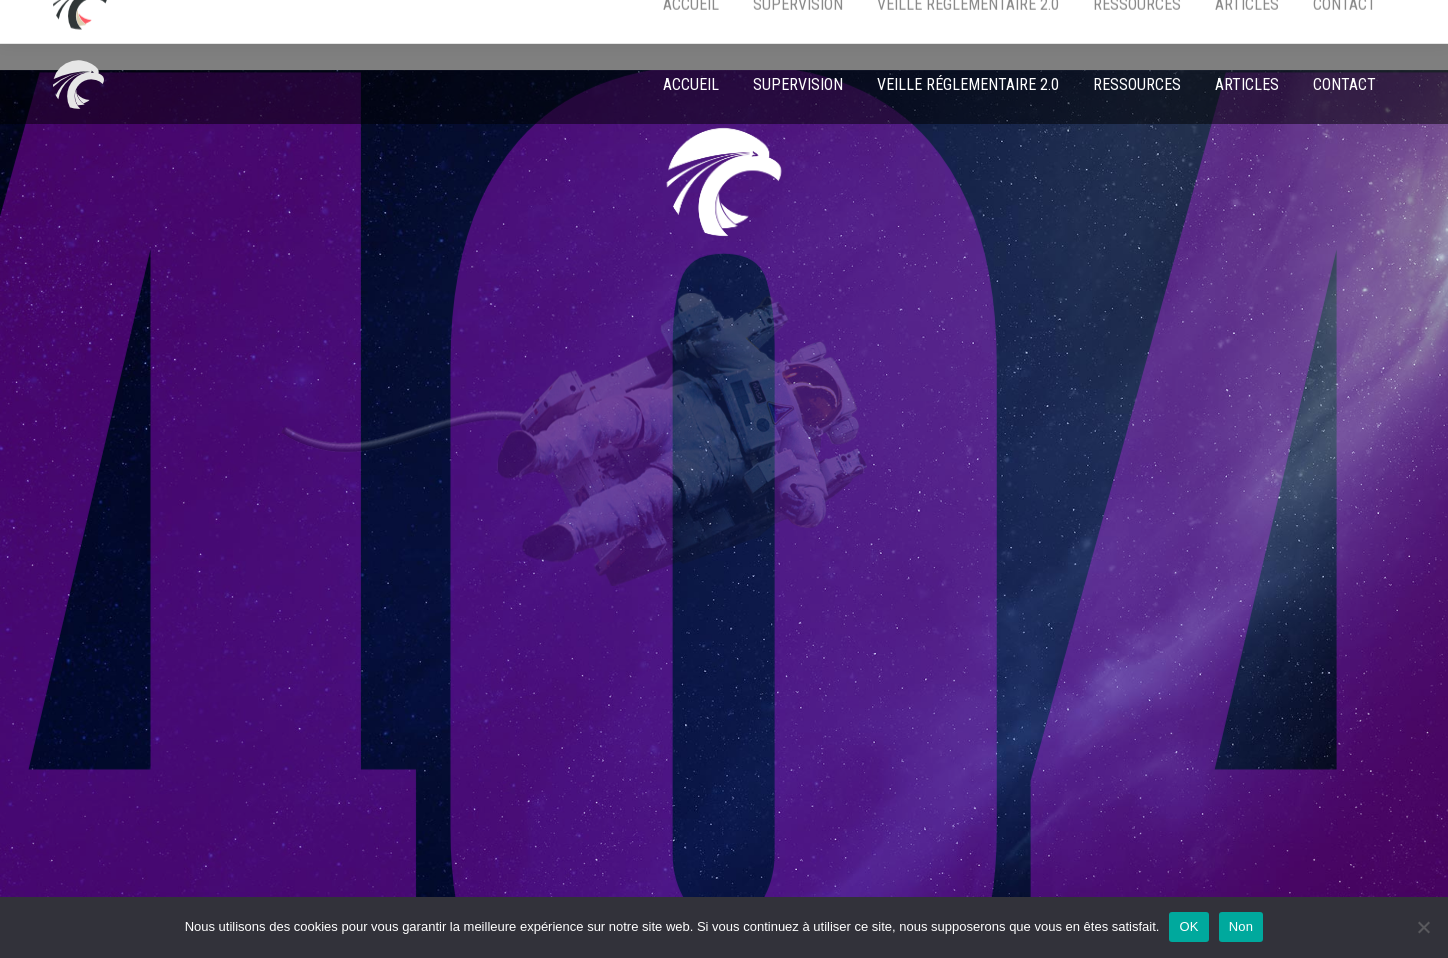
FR (1293, 22)
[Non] (1423, 927)
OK (1188, 926)
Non (1241, 926)
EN (1258, 22)
